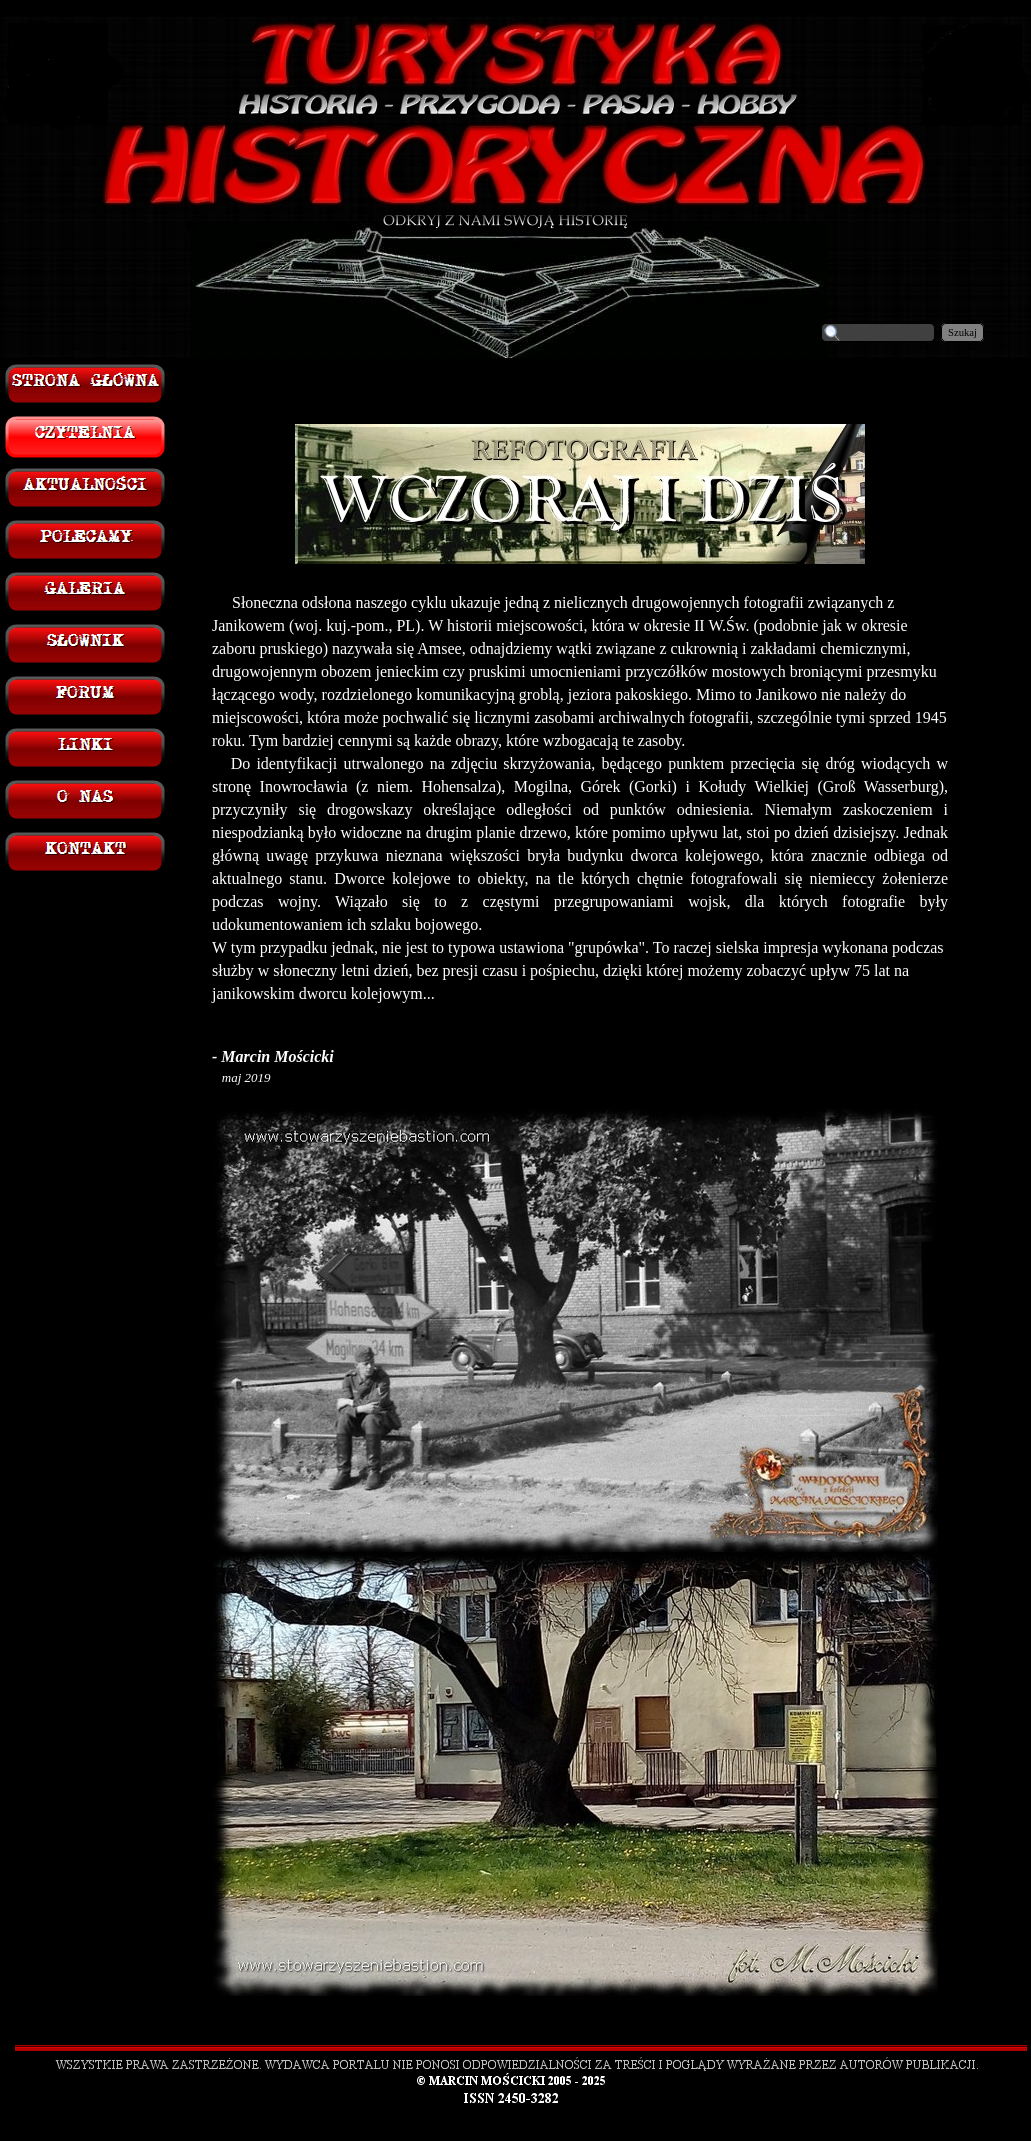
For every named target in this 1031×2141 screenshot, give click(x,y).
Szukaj (962, 332)
